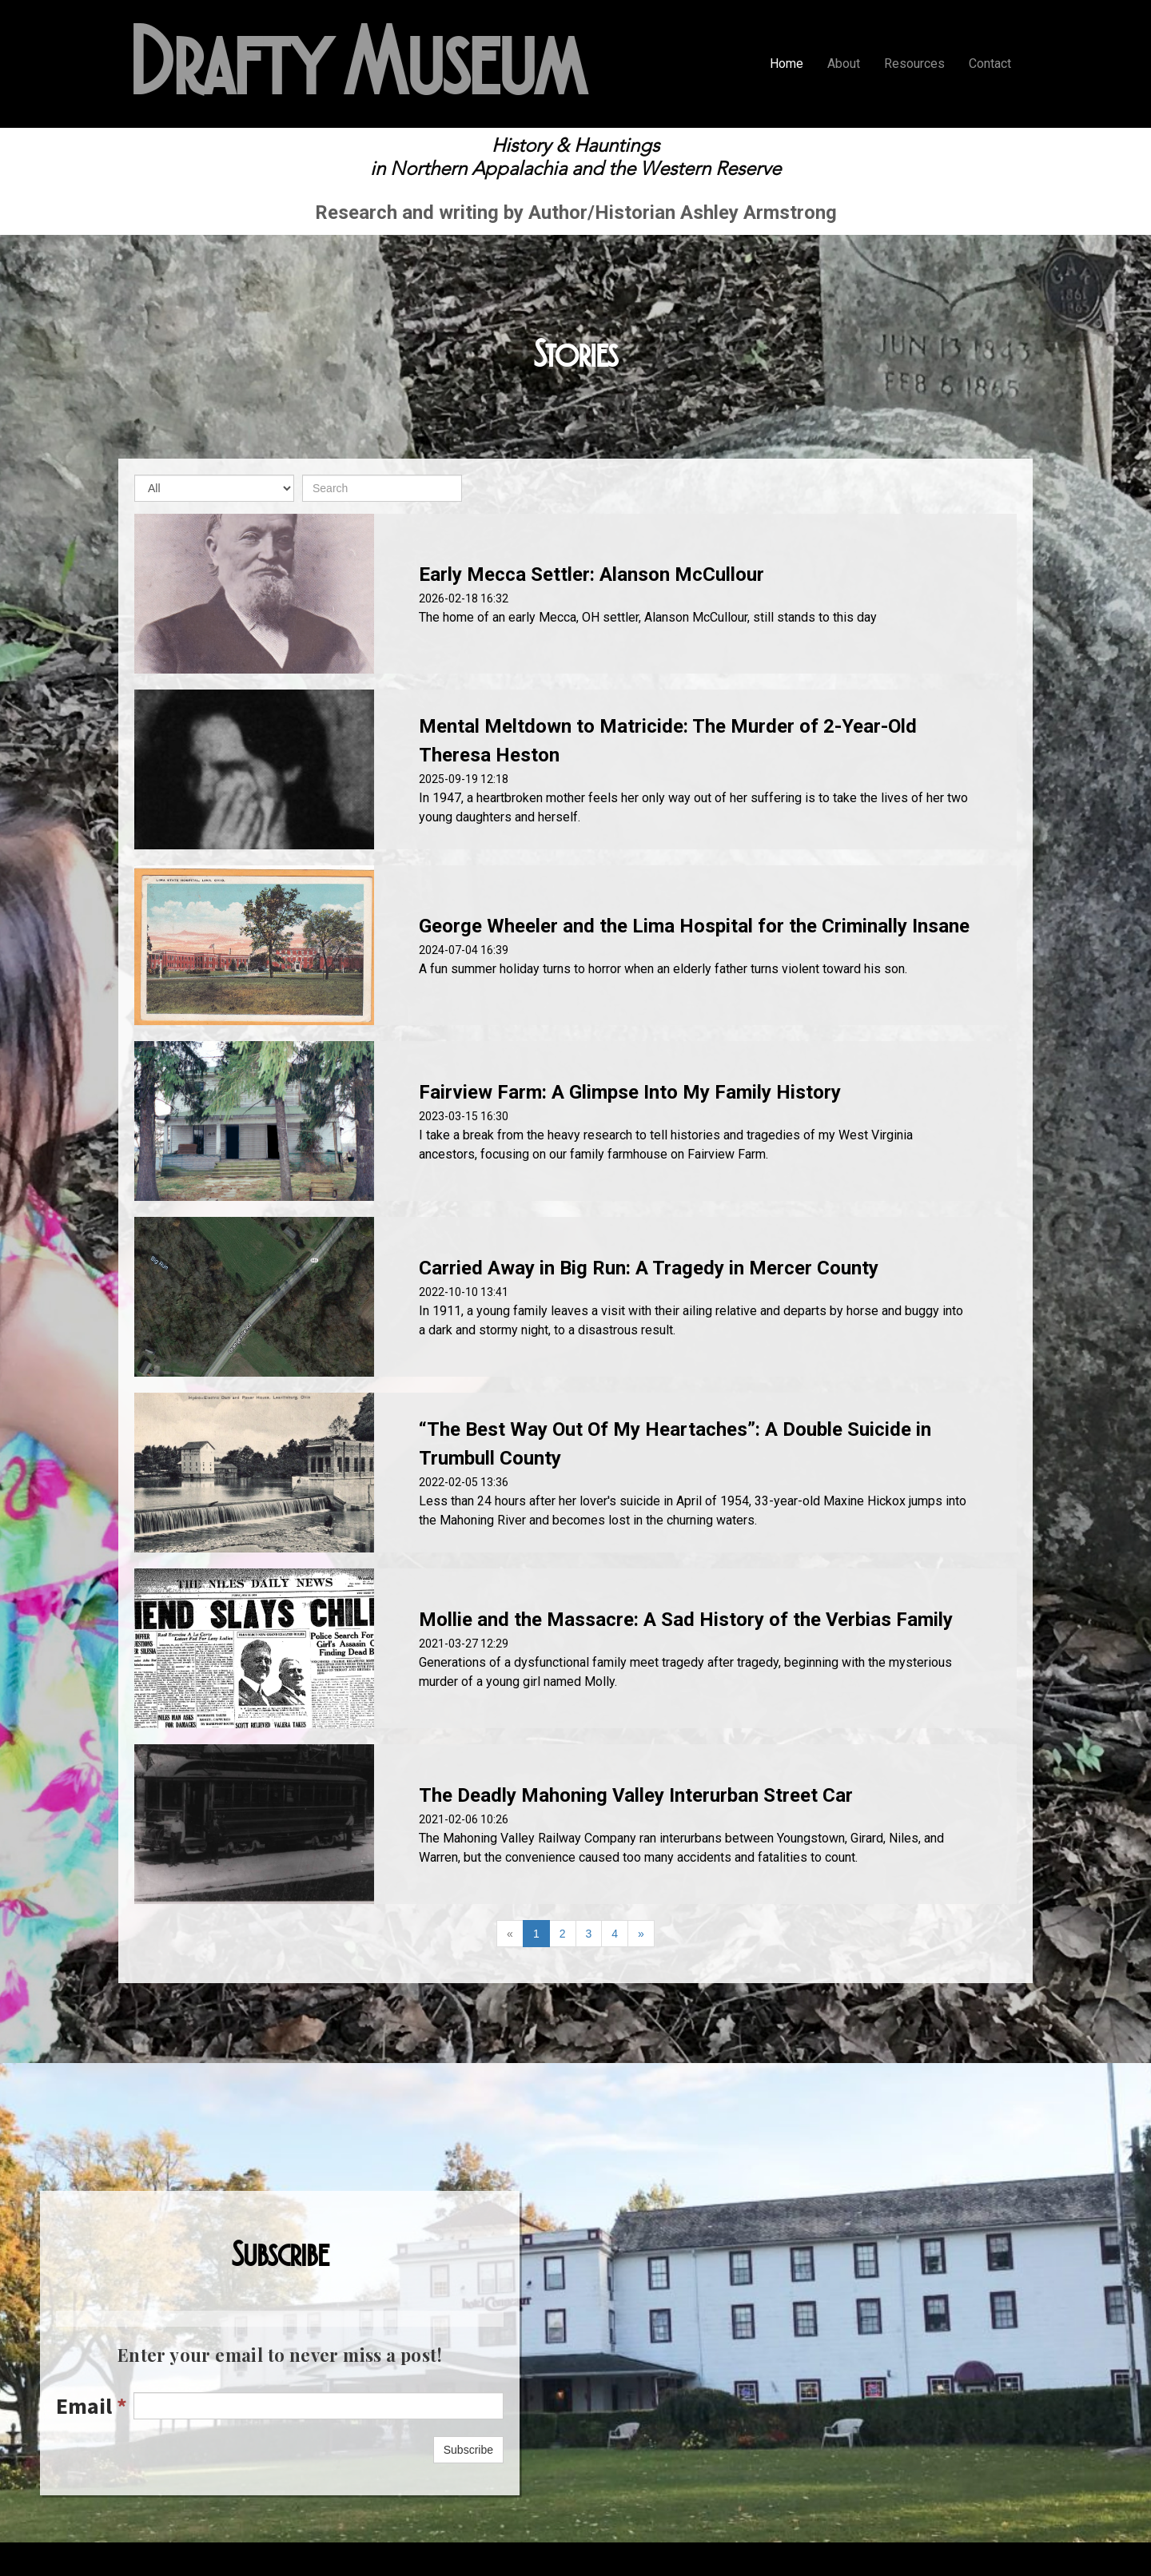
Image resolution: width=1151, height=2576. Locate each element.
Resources (914, 63)
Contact (990, 63)
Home (786, 63)
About (843, 63)
